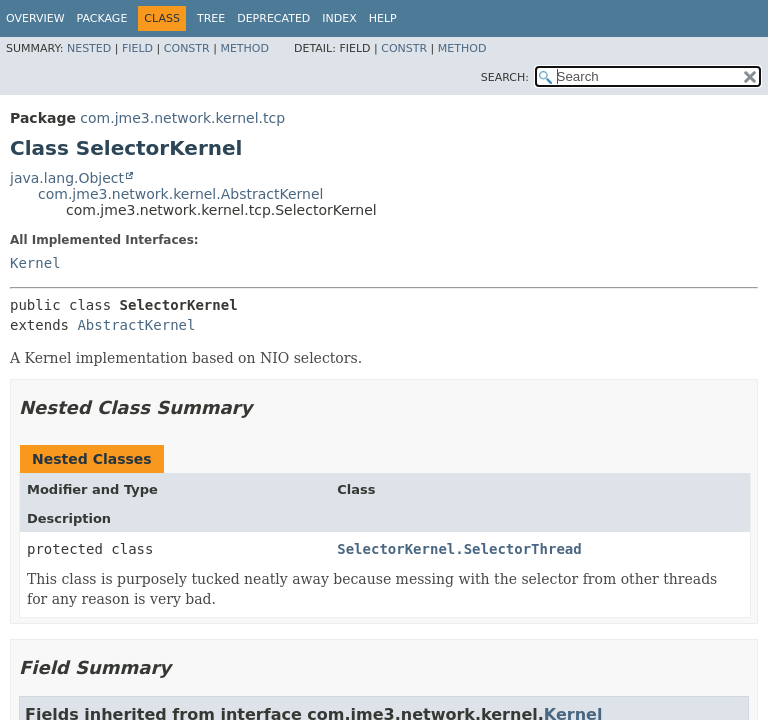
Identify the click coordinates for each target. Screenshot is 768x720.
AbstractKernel (136, 325)
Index (339, 18)
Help (383, 18)
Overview (35, 18)
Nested (89, 48)
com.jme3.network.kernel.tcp (182, 118)
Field (137, 48)
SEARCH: (505, 77)
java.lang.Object (67, 178)
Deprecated (273, 18)
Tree (211, 18)
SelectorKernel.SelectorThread (459, 549)
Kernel (35, 263)
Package (102, 18)
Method (244, 48)
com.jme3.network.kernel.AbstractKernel (180, 194)
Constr (187, 48)
